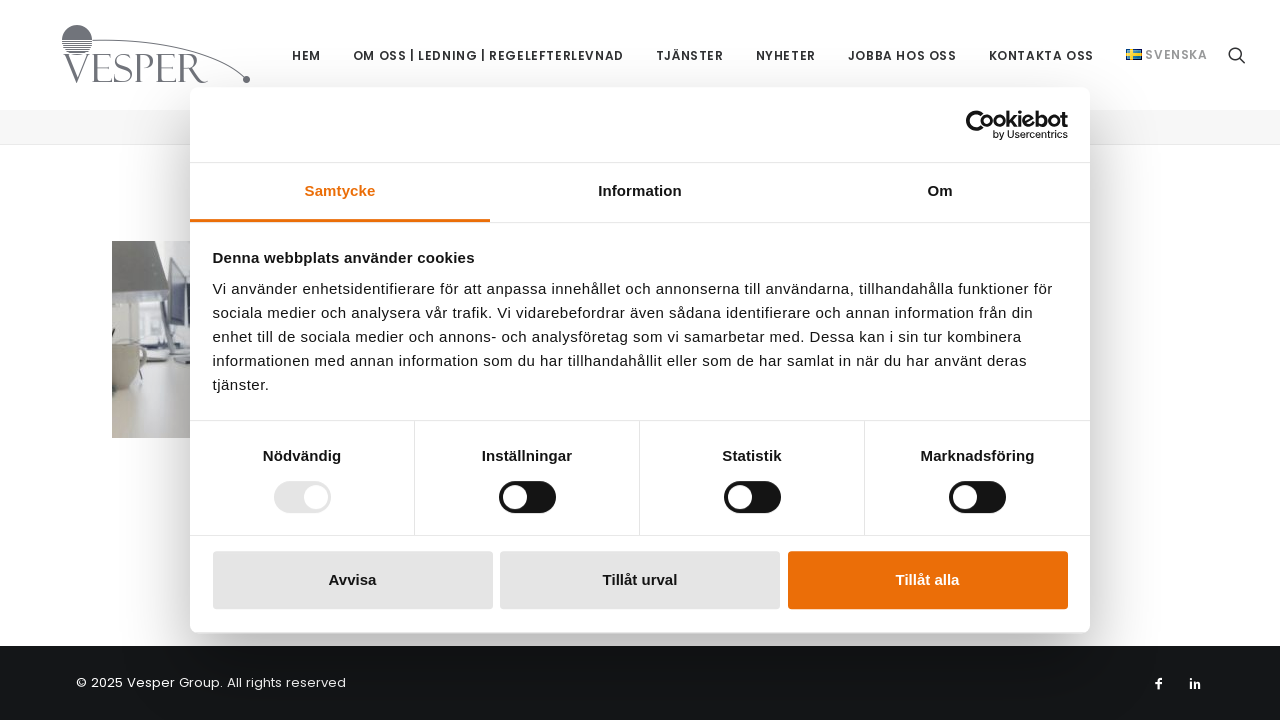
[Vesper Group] (128, 45)
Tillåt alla (928, 579)
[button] (1237, 50)
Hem (290, 51)
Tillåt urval (640, 579)
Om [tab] (939, 190)
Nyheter (770, 51)
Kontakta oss (1025, 51)
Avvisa (353, 579)
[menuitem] (290, 52)
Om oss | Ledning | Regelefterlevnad (472, 51)
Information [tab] (640, 190)
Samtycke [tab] (340, 190)
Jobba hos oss (886, 51)
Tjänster (674, 51)
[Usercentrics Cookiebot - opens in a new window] (980, 125)
